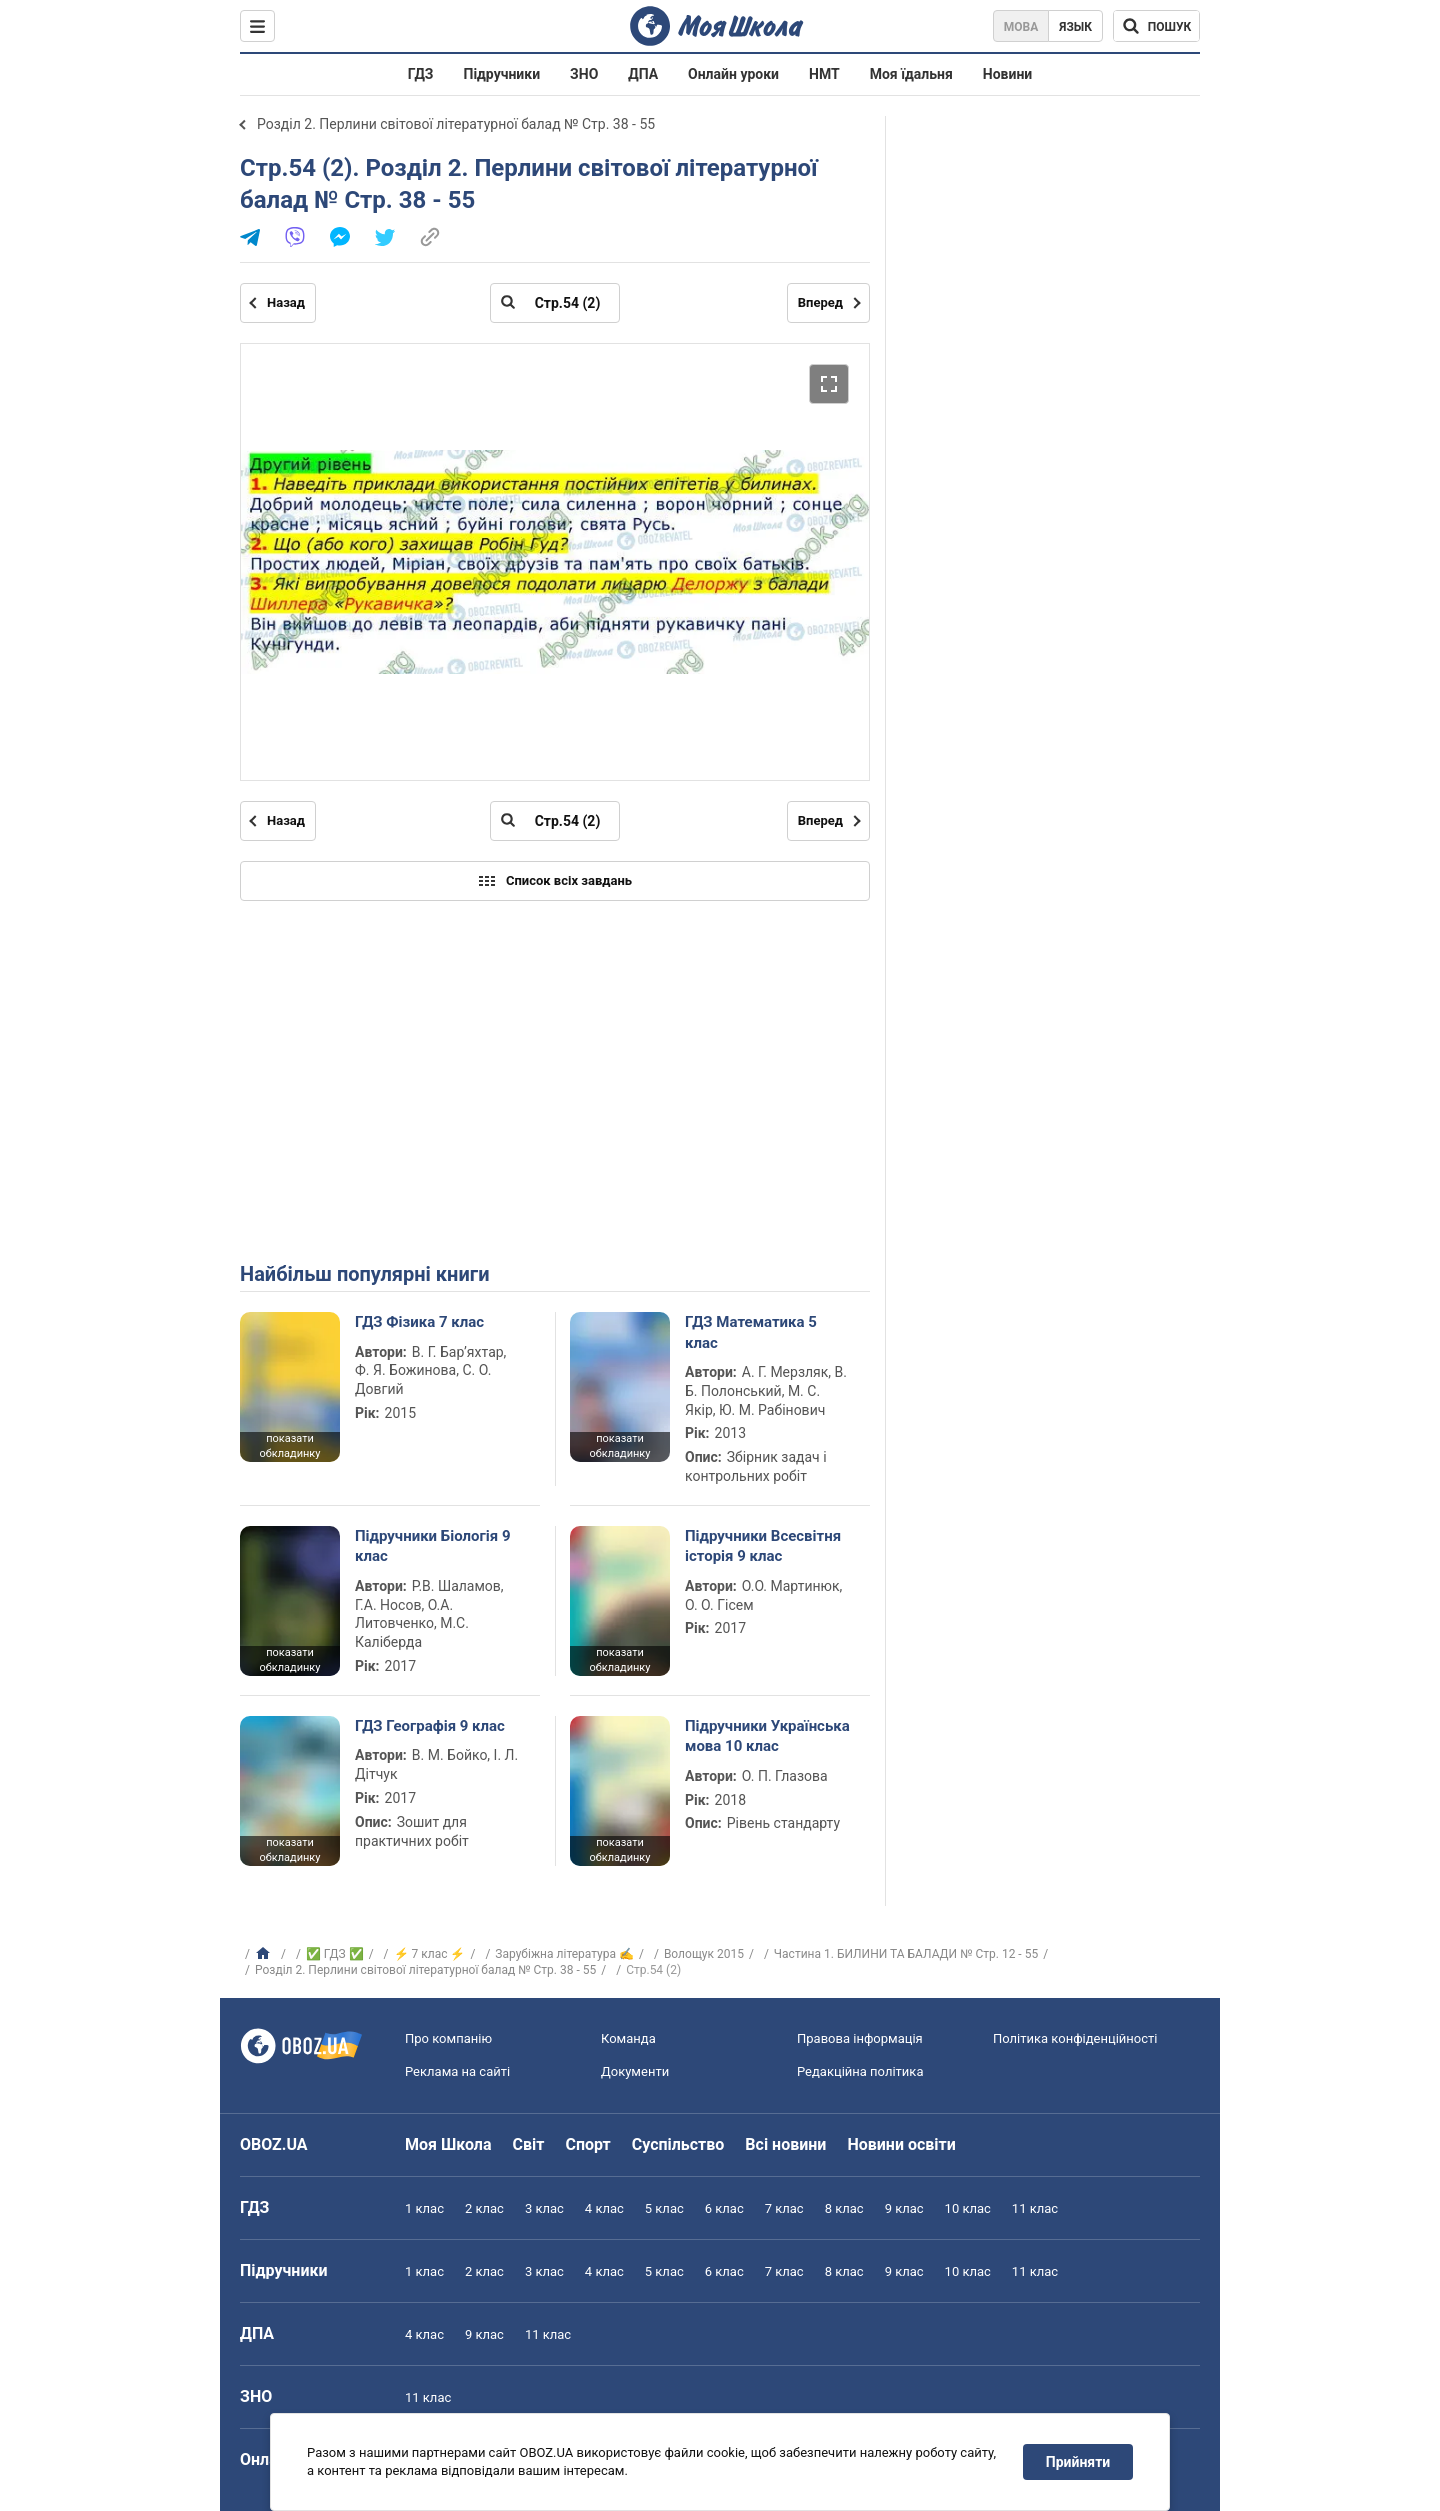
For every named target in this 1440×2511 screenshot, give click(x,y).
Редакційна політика (860, 2071)
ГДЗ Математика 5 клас (751, 1332)
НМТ (824, 74)
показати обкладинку (289, 1446)
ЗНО (584, 74)
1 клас (424, 2208)
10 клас (968, 2208)
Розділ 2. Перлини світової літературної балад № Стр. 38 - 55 (456, 124)
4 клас (604, 2208)
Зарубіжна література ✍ (564, 1954)
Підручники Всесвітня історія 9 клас (763, 1546)
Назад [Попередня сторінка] (286, 302)
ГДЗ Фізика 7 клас (419, 1322)
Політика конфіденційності (1075, 2038)
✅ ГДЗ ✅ (335, 1954)
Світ (529, 2144)
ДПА (643, 74)
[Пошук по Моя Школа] (1156, 26)
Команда (628, 2038)
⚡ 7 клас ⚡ (430, 1954)
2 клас (484, 2208)
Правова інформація (860, 2038)
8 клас (844, 2208)
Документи (635, 2071)
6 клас (724, 2208)
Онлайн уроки (733, 74)
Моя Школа (448, 2144)
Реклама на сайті (457, 2071)
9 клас (904, 2208)
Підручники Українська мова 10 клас (767, 1736)
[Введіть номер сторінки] (555, 303)
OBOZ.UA (274, 2144)
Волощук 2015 (704, 1954)
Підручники (502, 74)
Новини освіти (901, 2144)
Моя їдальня (911, 74)
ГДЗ (421, 74)
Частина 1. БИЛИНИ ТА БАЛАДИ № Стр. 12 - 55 (906, 1954)
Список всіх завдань (555, 881)
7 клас (784, 2208)
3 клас (544, 2208)
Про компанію (448, 2038)
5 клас (664, 2208)
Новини (1007, 74)
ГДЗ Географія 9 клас (430, 1726)
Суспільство (678, 2144)
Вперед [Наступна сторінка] (820, 302)
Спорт (587, 2144)
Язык (1075, 27)
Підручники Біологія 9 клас (433, 1546)
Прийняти (1078, 2462)
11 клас (1035, 2208)
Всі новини (785, 2144)
